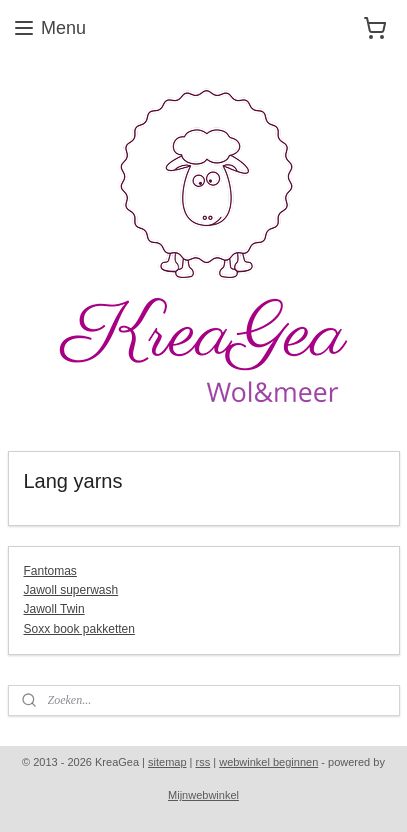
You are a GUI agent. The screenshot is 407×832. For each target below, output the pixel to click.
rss (203, 762)
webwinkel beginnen (268, 762)
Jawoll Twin (54, 609)
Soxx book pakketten (79, 629)
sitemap (167, 762)
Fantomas (50, 571)
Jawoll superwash (71, 590)
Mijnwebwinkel (203, 795)
